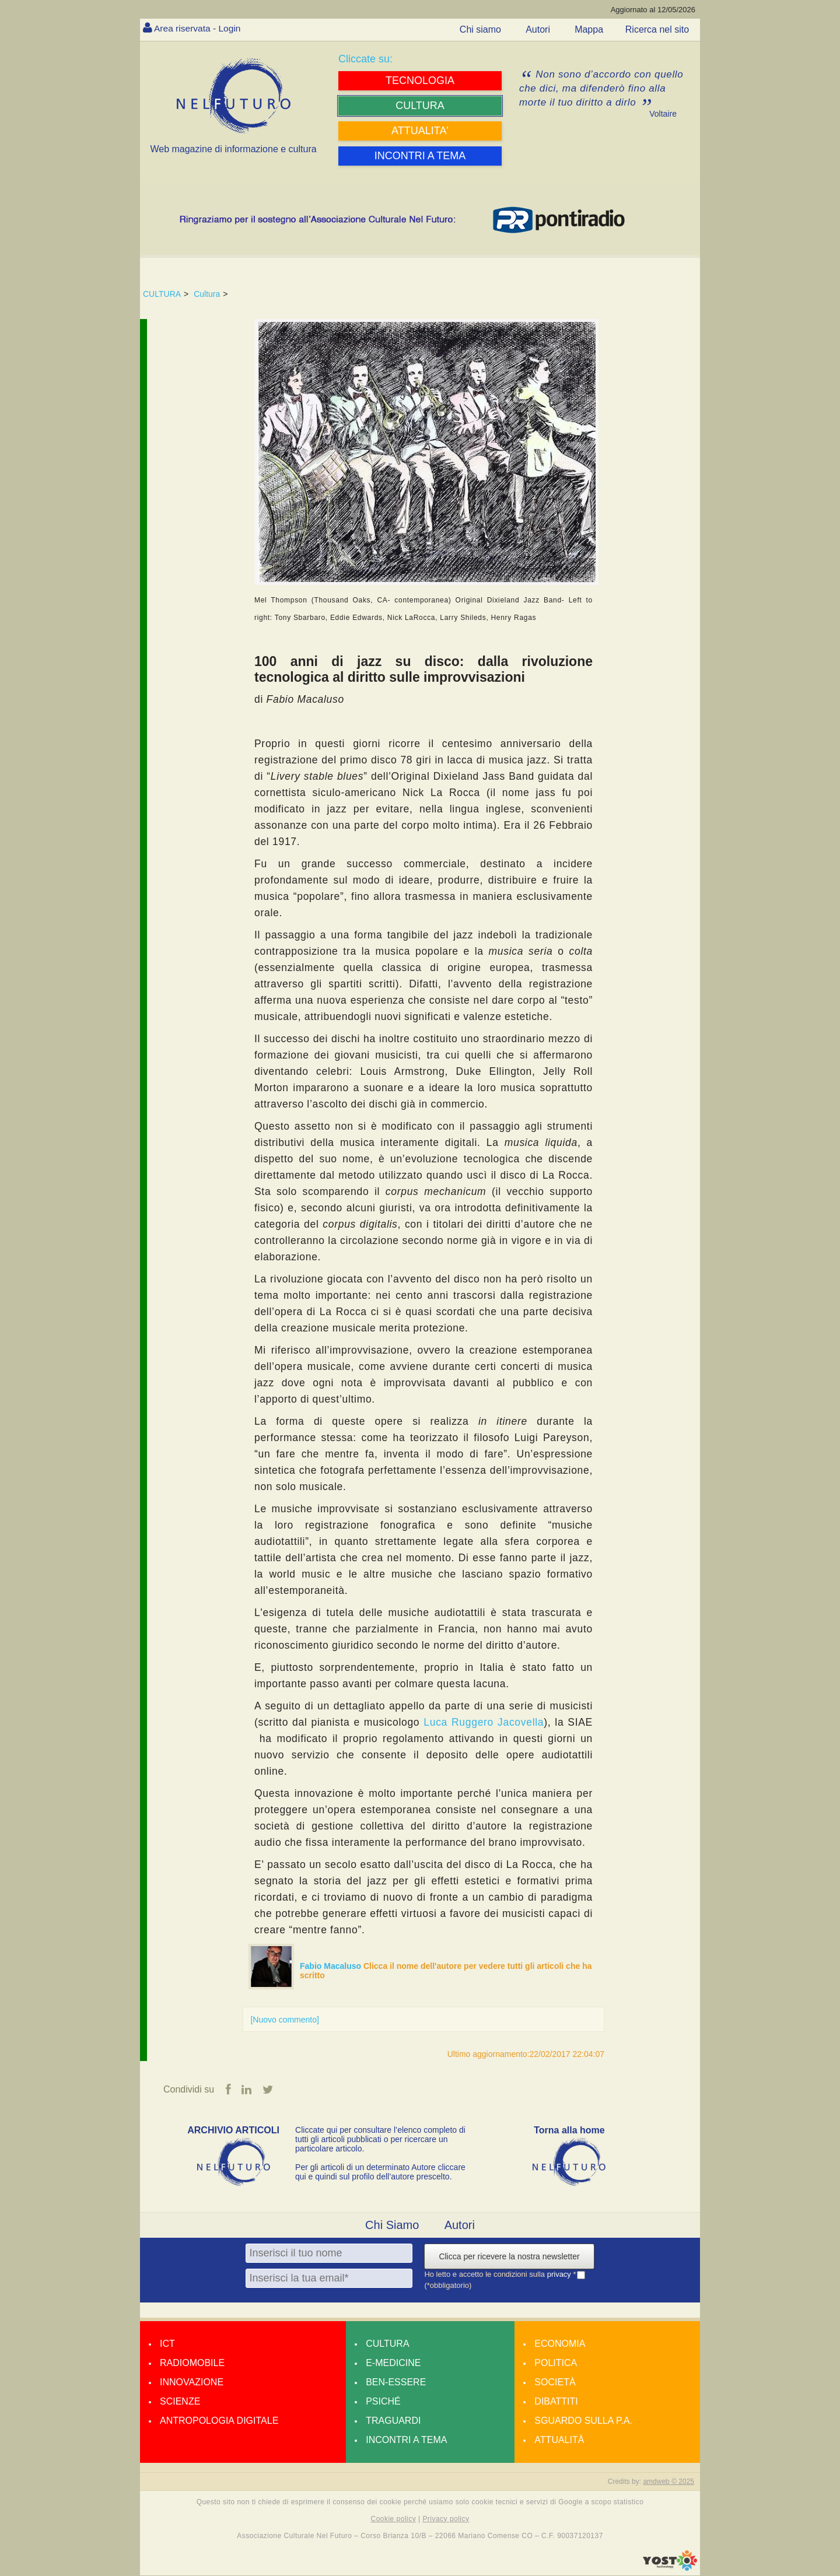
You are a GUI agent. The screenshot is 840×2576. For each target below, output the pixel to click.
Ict (167, 2344)
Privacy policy (445, 2519)
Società (554, 2382)
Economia (559, 2344)
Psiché (383, 2401)
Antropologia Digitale (219, 2421)
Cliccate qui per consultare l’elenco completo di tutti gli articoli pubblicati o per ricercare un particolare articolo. (380, 2139)
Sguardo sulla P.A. (583, 2421)
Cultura (207, 294)
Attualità (559, 2440)
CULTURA (162, 294)
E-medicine (393, 2363)
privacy (560, 2274)
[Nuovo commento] (284, 2019)
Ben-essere (396, 2382)
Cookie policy (393, 2519)
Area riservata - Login (198, 28)
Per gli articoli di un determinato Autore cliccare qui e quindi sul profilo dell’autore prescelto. (380, 2172)
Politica (555, 2363)
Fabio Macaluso (331, 1966)
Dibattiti (556, 2401)
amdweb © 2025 (668, 2481)
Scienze (180, 2401)
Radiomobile (192, 2363)
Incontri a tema (406, 2440)
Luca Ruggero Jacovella (484, 1722)
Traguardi (393, 2421)
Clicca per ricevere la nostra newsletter (509, 2256)
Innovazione (191, 2382)
